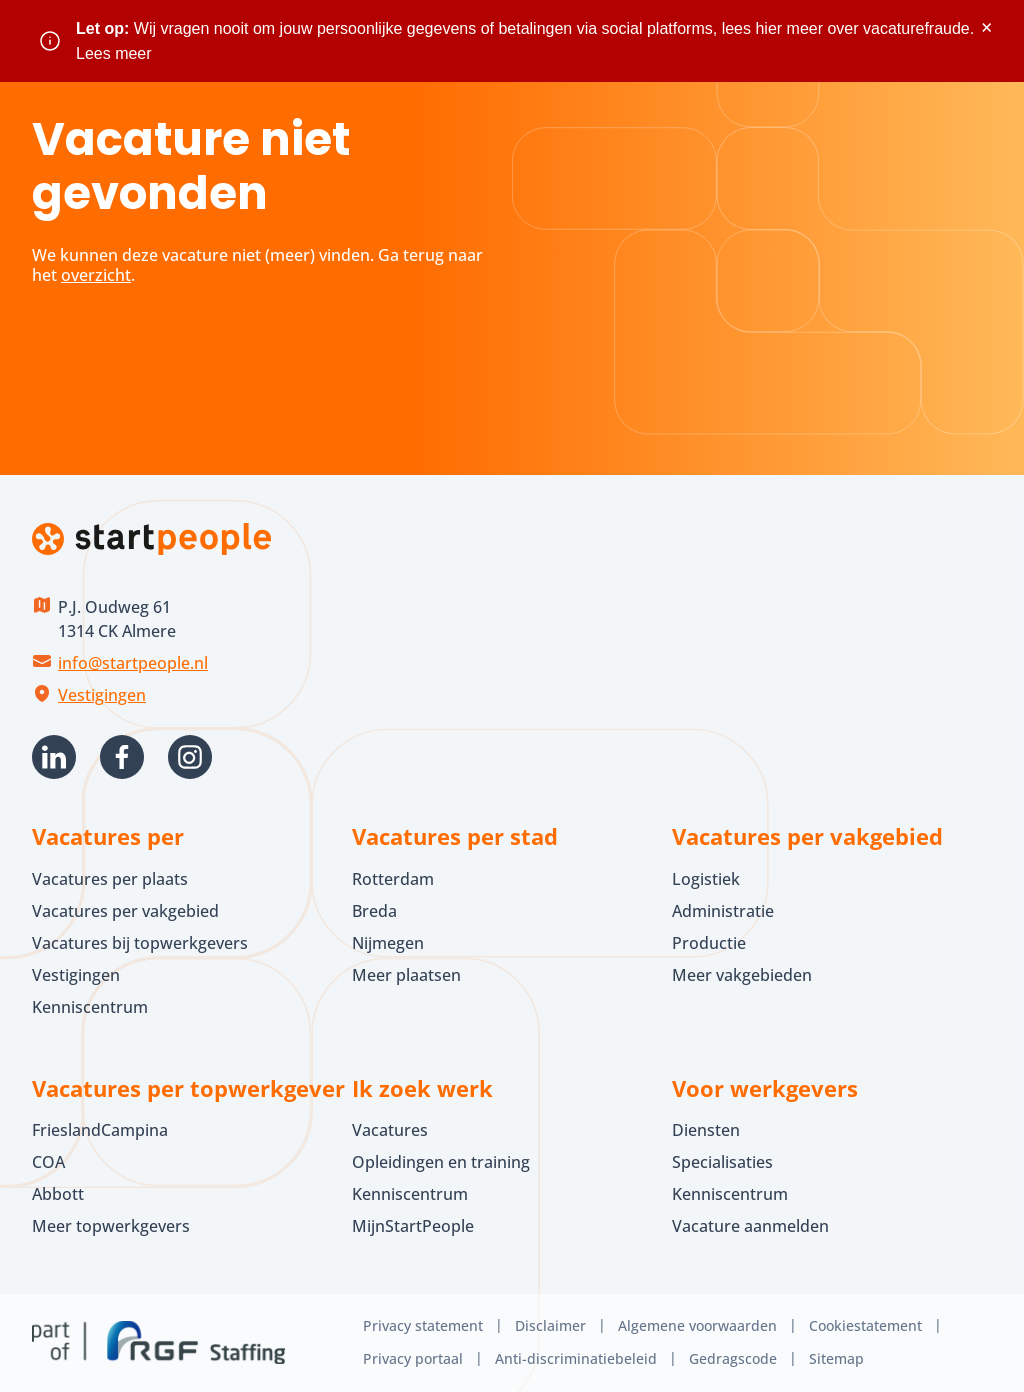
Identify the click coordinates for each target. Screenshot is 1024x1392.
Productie (709, 943)
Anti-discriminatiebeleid (576, 1358)
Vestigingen (102, 695)
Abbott (60, 1194)
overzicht (96, 275)
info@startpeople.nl (133, 663)
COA (48, 1162)
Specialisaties (722, 1162)
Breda (374, 911)
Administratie (723, 911)
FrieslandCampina (100, 1130)
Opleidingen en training (441, 1162)
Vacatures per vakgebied (125, 911)
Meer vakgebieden (742, 975)
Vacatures (390, 1130)
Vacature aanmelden (750, 1226)
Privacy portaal (413, 1358)
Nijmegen (388, 943)
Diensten (706, 1130)
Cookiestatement (865, 1325)
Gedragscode (733, 1358)
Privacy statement (423, 1325)
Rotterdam (393, 879)
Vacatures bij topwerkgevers (140, 943)
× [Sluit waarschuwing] (986, 27)
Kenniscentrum (90, 1007)
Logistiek (706, 879)
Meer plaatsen (406, 975)
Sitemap (836, 1358)
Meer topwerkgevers (111, 1226)
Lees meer (114, 53)
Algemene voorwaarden (697, 1325)
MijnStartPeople (413, 1226)
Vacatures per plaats (110, 879)
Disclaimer (550, 1325)
